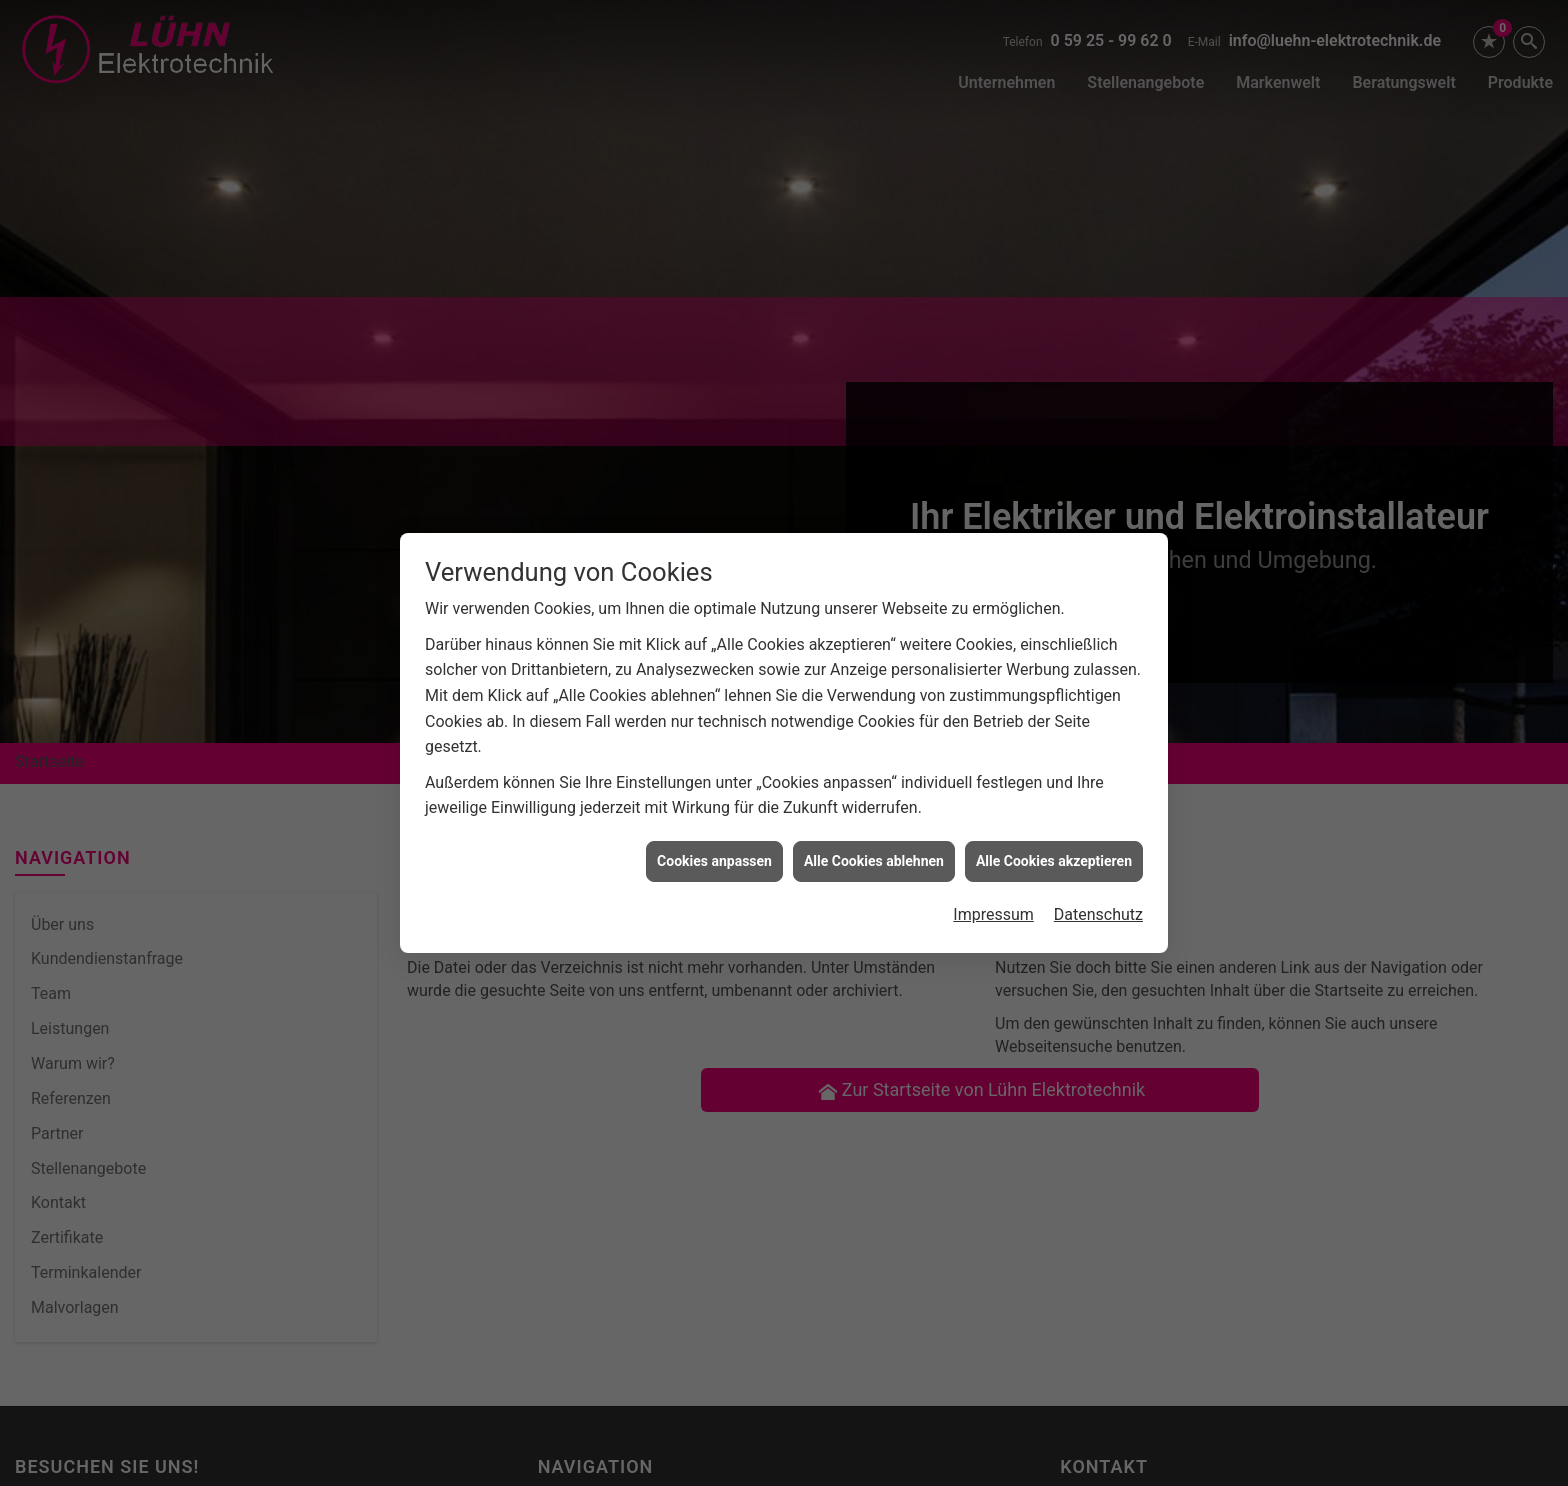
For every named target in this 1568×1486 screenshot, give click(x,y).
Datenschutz (1098, 893)
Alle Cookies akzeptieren (1054, 840)
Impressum (993, 893)
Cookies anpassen (714, 840)
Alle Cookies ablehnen (874, 840)
